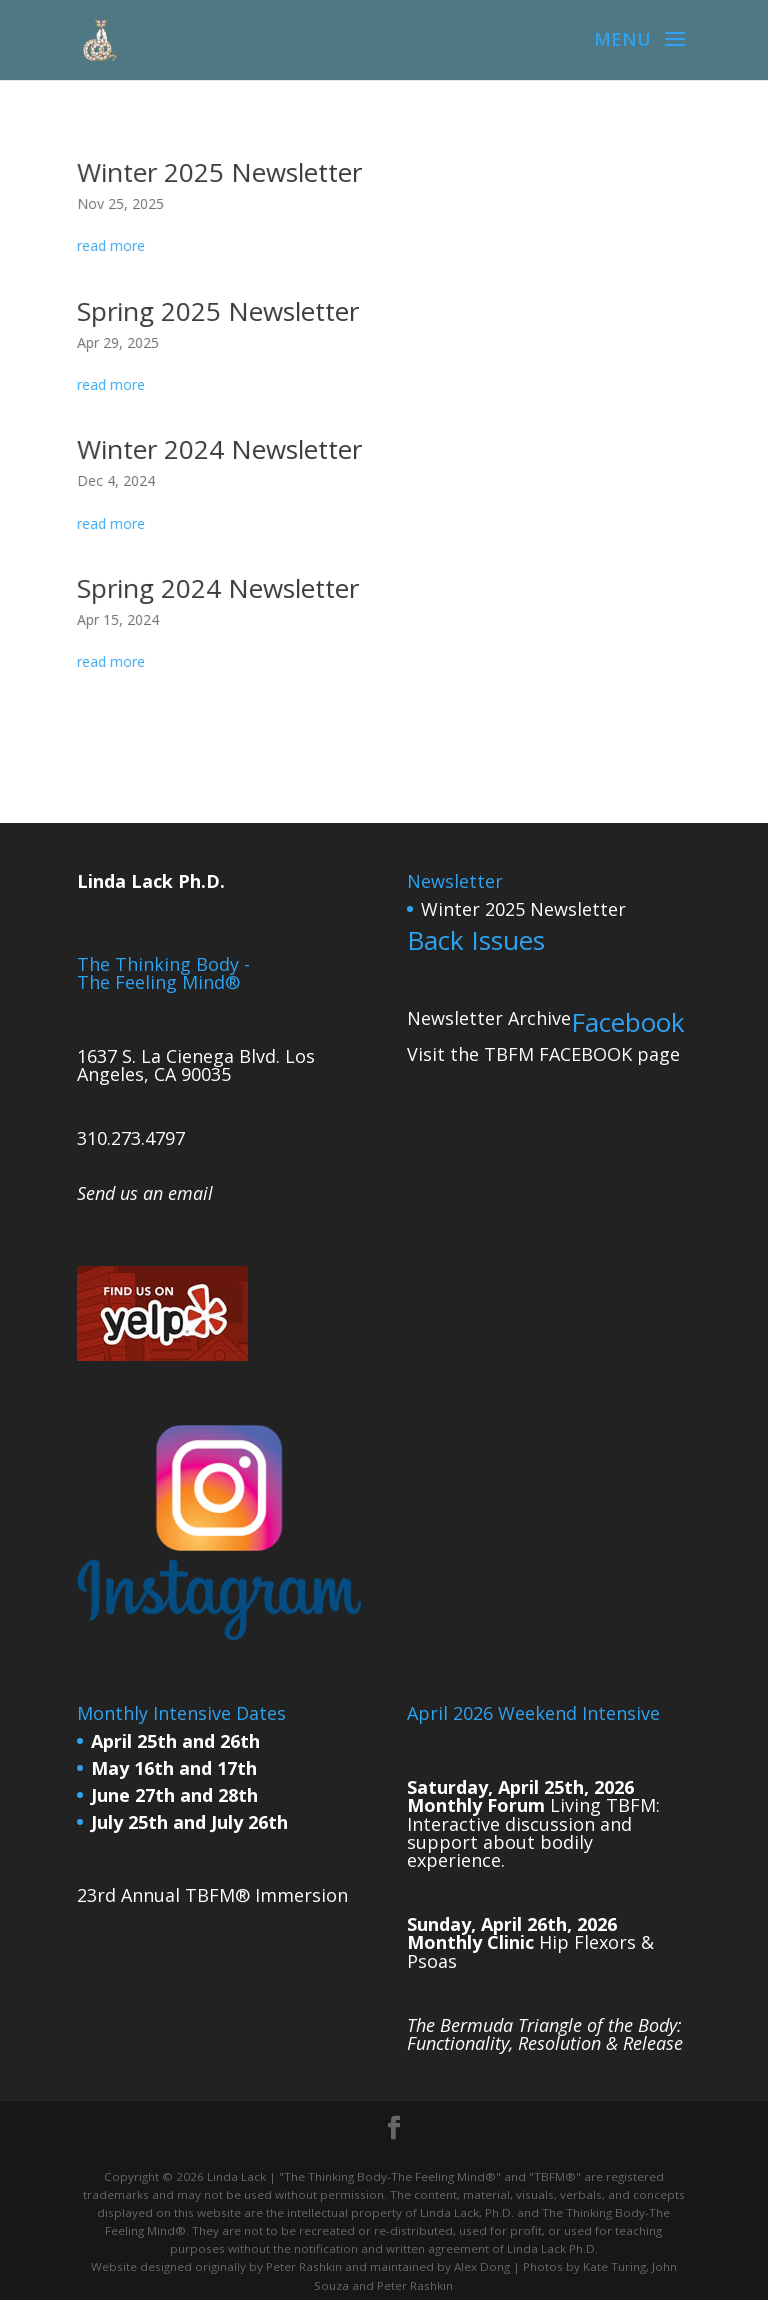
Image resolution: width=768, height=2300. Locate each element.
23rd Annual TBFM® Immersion (212, 1895)
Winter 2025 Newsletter (223, 172)
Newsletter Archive (489, 1018)
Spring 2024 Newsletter (221, 587)
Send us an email (145, 1193)
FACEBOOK (585, 1054)
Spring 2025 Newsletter (221, 311)
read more (116, 246)
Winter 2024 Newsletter (223, 449)
